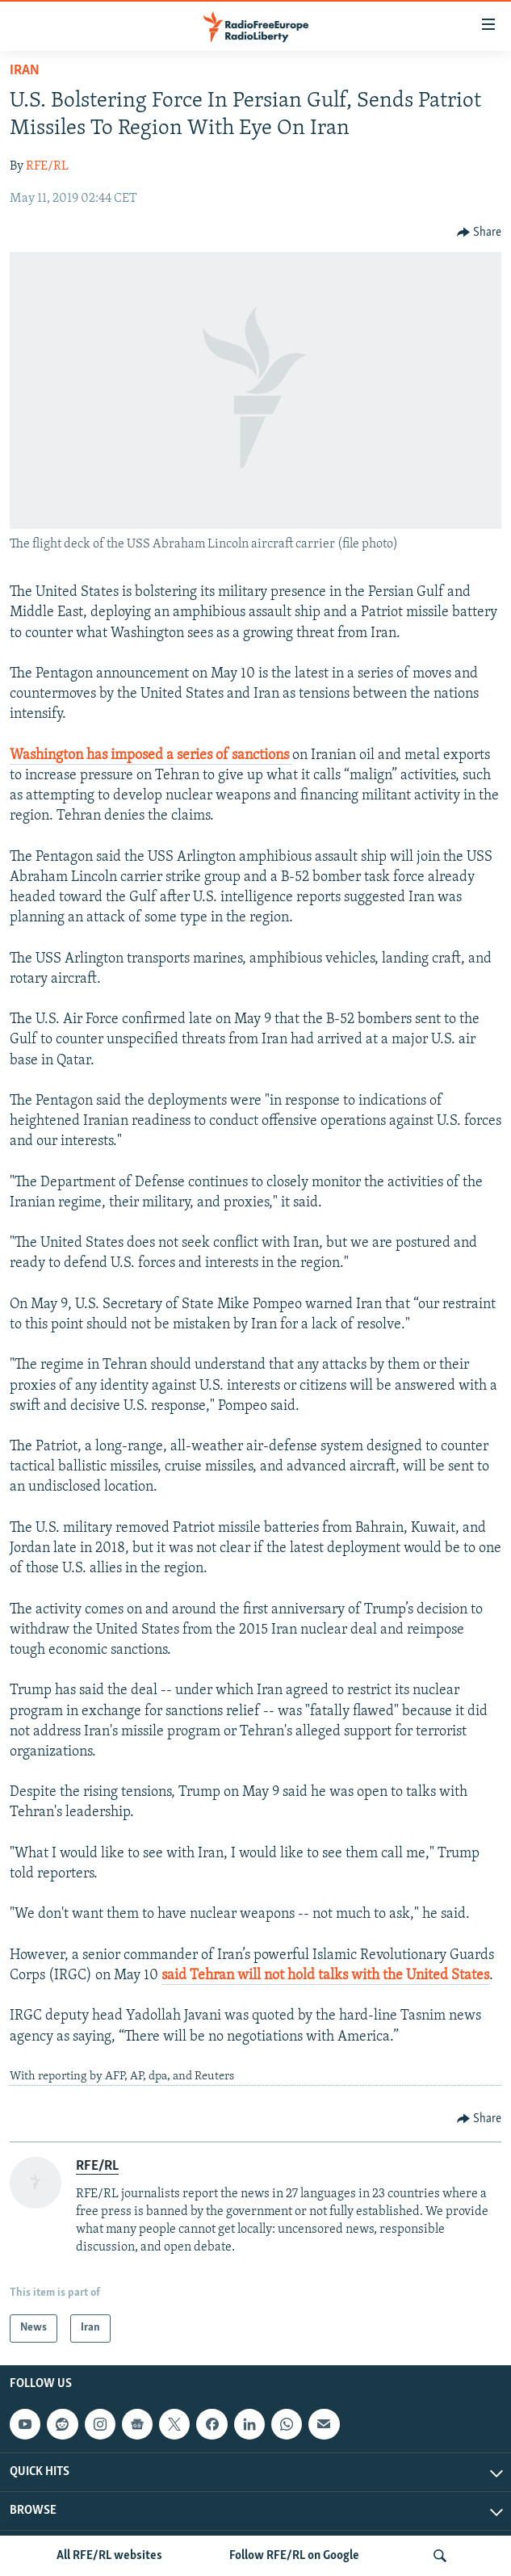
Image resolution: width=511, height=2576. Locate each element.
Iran (25, 70)
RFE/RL (47, 166)
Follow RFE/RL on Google (294, 2555)
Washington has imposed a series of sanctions (151, 755)
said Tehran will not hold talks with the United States (325, 1975)
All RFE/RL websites (109, 2555)
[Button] (479, 232)
